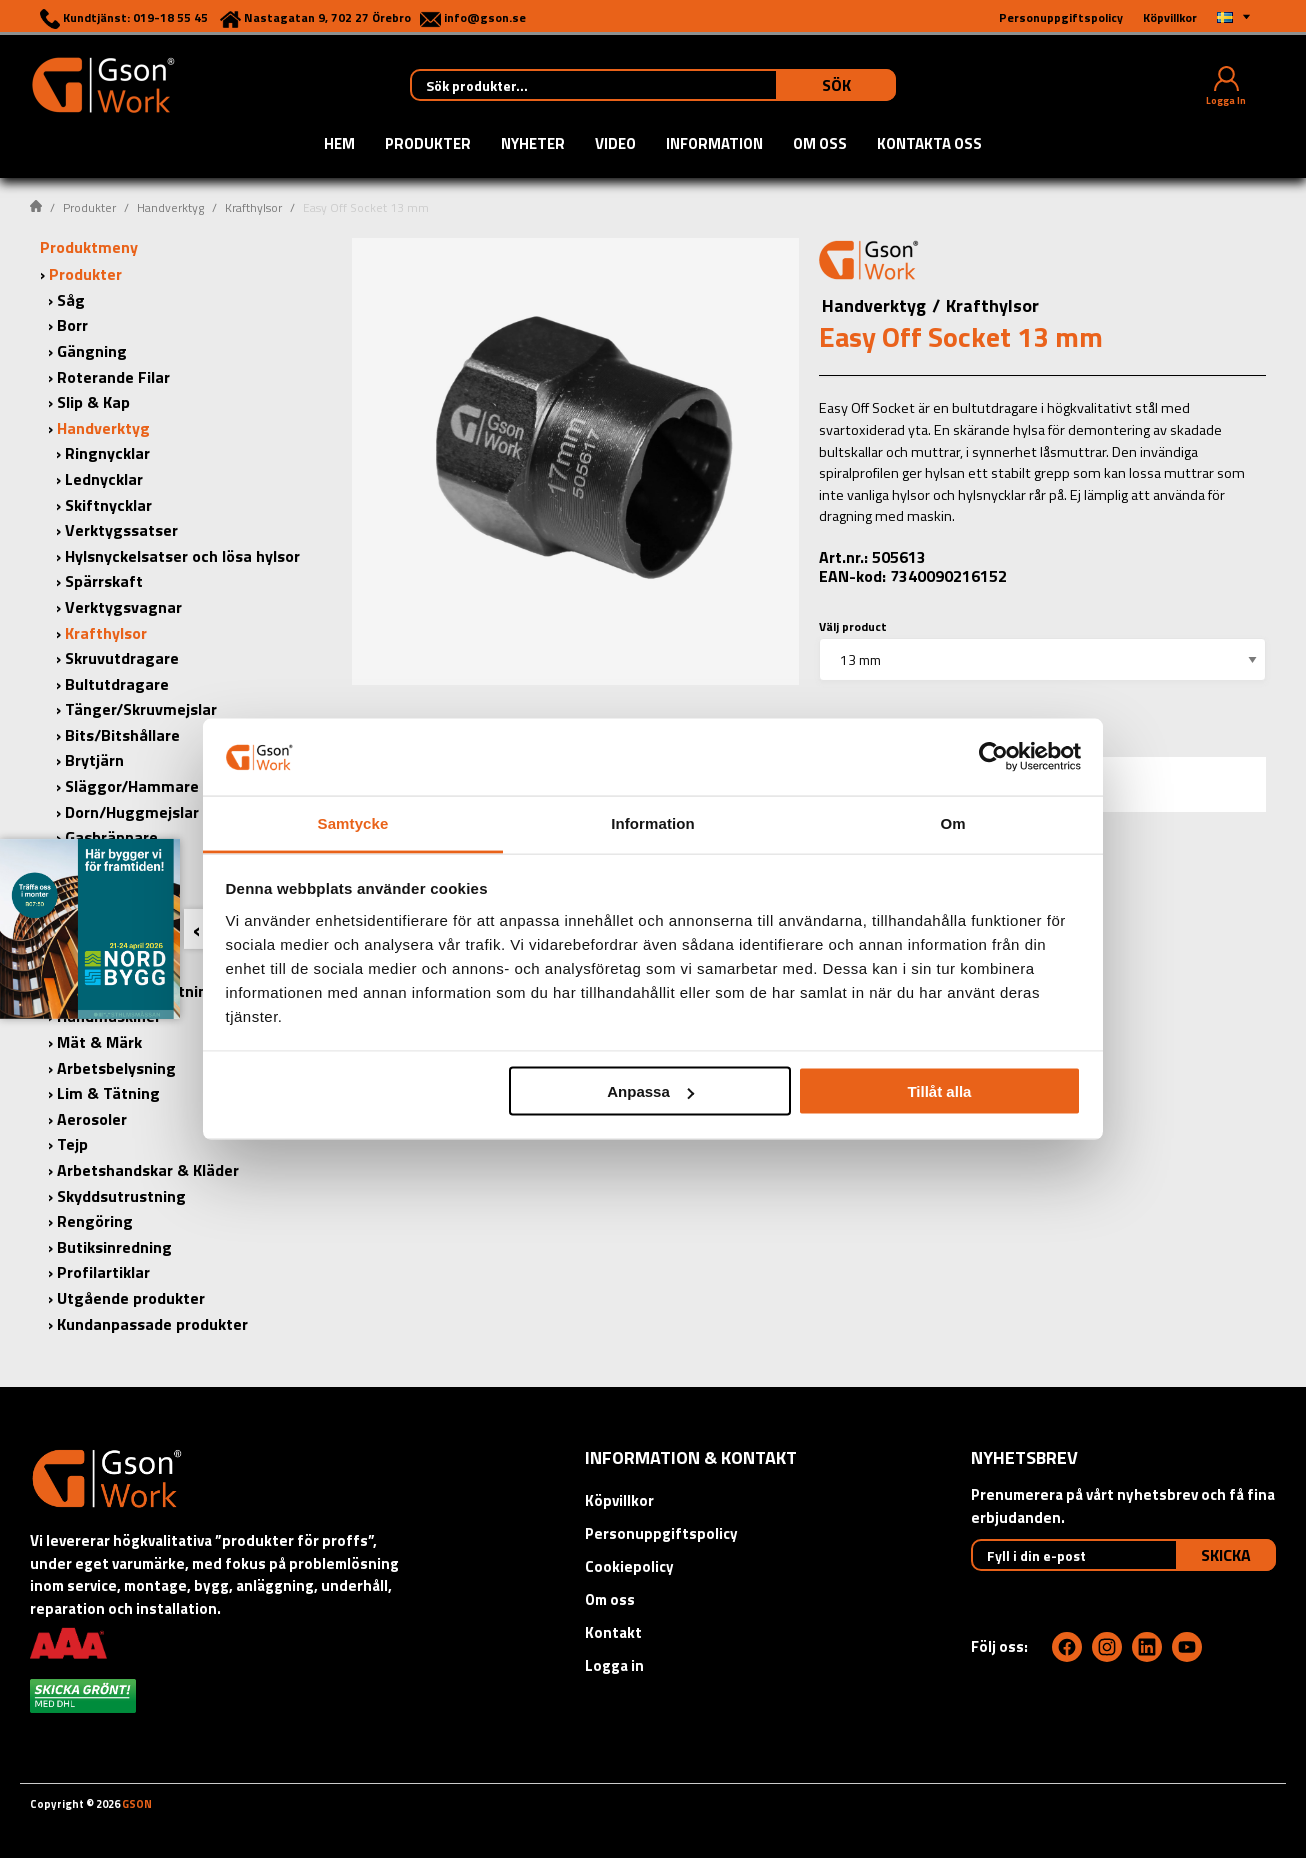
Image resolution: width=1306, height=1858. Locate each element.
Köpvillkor (619, 1500)
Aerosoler (92, 1119)
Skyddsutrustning (121, 1196)
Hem (339, 145)
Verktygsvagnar (123, 607)
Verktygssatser (121, 530)
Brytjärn (94, 760)
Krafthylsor (253, 207)
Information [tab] (653, 822)
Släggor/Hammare (132, 786)
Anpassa (650, 1091)
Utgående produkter (131, 1298)
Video (615, 145)
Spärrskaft (104, 581)
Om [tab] (952, 822)
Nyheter (533, 145)
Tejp (72, 1144)
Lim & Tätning (108, 1093)
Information (714, 145)
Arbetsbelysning (116, 1068)
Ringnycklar (107, 453)
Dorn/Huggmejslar (132, 812)
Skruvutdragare (122, 658)
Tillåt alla (939, 1091)
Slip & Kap (93, 402)
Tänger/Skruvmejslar (141, 709)
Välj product (853, 626)
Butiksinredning (114, 1247)
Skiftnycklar (108, 505)
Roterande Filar (113, 377)
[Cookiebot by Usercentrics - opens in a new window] (993, 757)
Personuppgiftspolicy (661, 1533)
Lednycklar (104, 479)
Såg (71, 300)
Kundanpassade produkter (152, 1324)
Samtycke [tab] (353, 822)
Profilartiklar (103, 1272)
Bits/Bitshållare (122, 735)
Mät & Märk (99, 1042)
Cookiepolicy (629, 1566)
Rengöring (95, 1221)
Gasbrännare (111, 837)
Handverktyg (170, 207)
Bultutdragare (117, 684)
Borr (72, 325)
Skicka (1226, 1555)
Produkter (428, 145)
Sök (836, 85)
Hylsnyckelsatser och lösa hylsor (182, 556)
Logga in (614, 1665)
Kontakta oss (929, 145)
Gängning (92, 351)
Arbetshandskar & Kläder (148, 1170)
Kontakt (613, 1632)
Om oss (820, 145)
